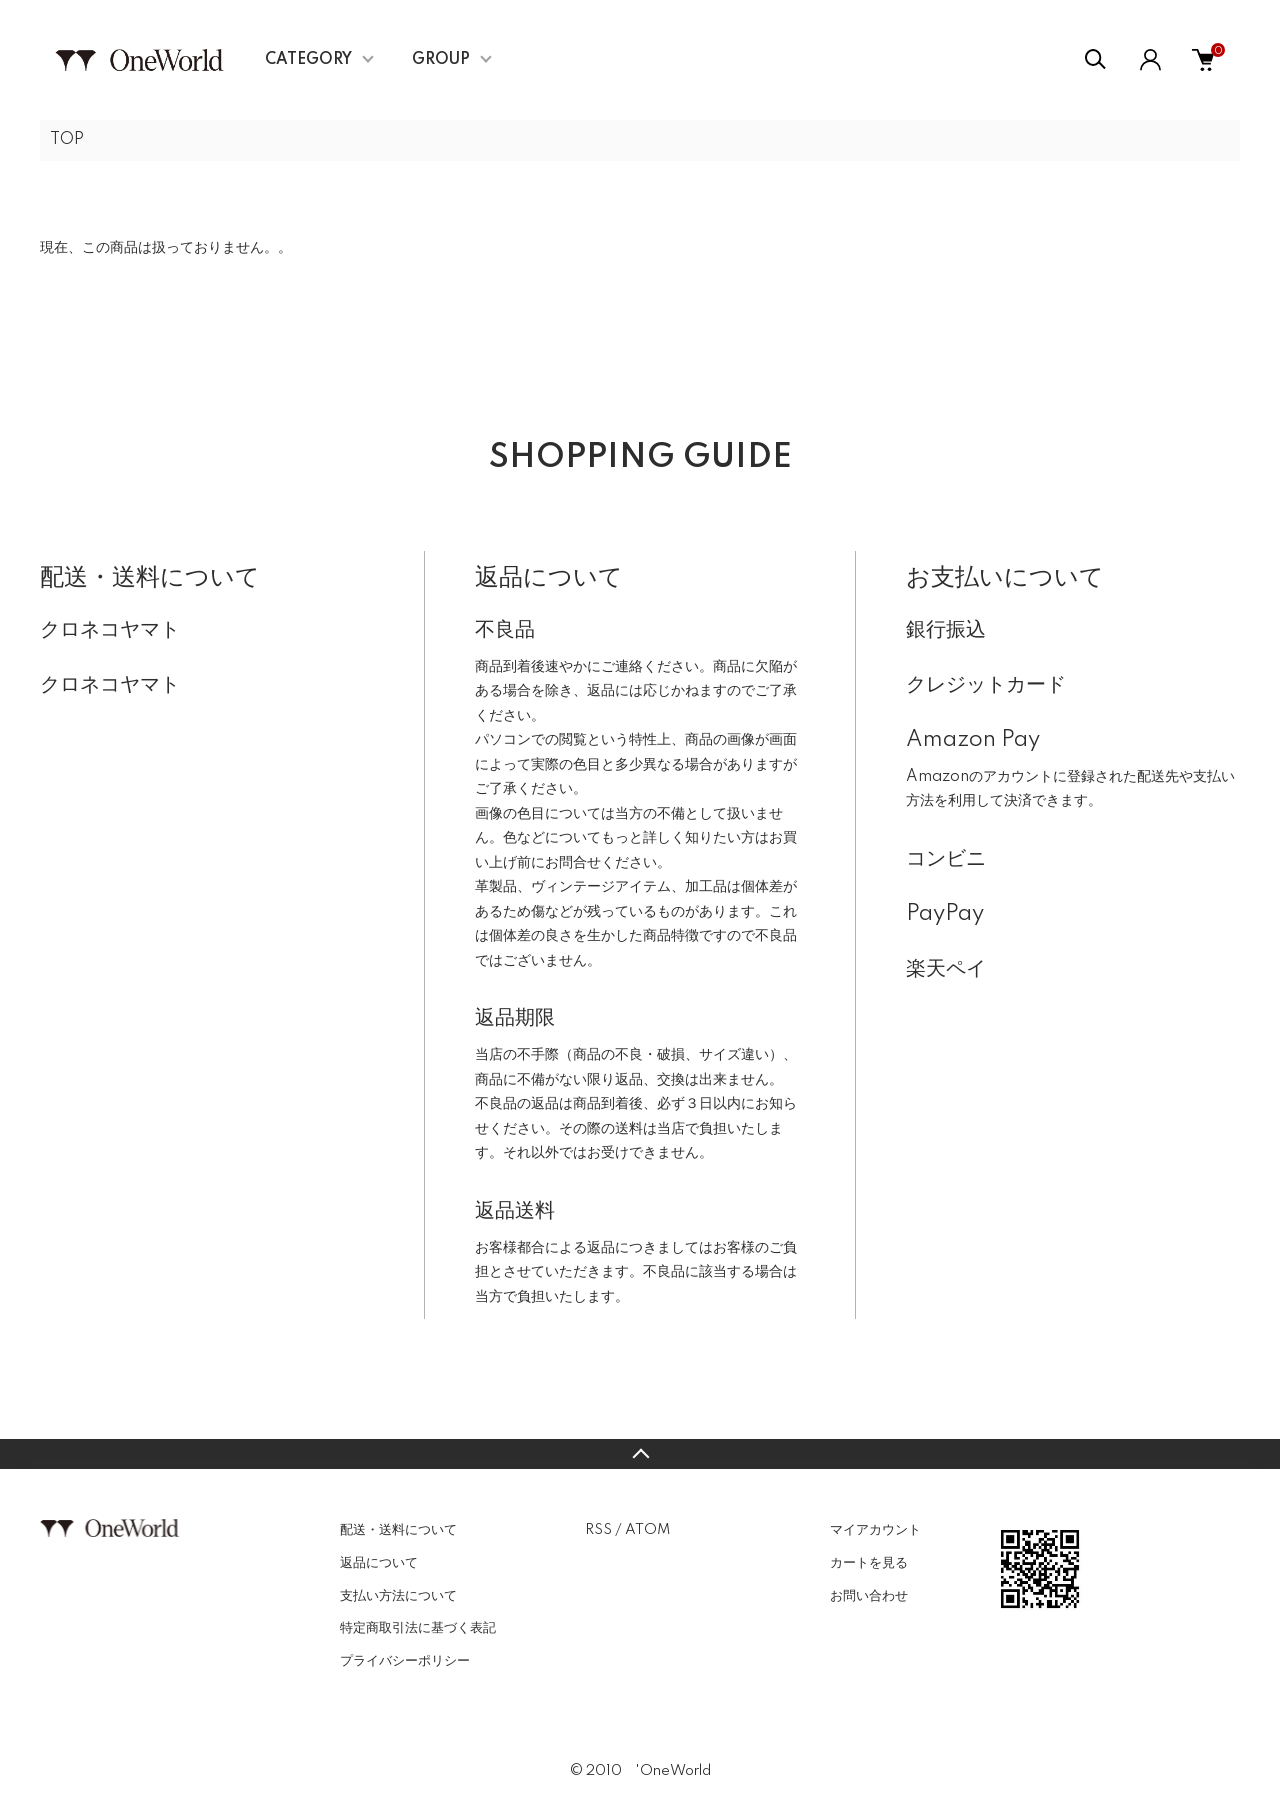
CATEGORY (308, 60)
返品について (379, 1563)
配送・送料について (398, 1530)
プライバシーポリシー (405, 1661)
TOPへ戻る (640, 1454)
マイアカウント (875, 1530)
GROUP (441, 60)
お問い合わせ (869, 1596)
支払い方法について (398, 1596)
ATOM (647, 1530)
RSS (598, 1530)
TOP (67, 140)
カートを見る (869, 1563)
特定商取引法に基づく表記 (418, 1628)
